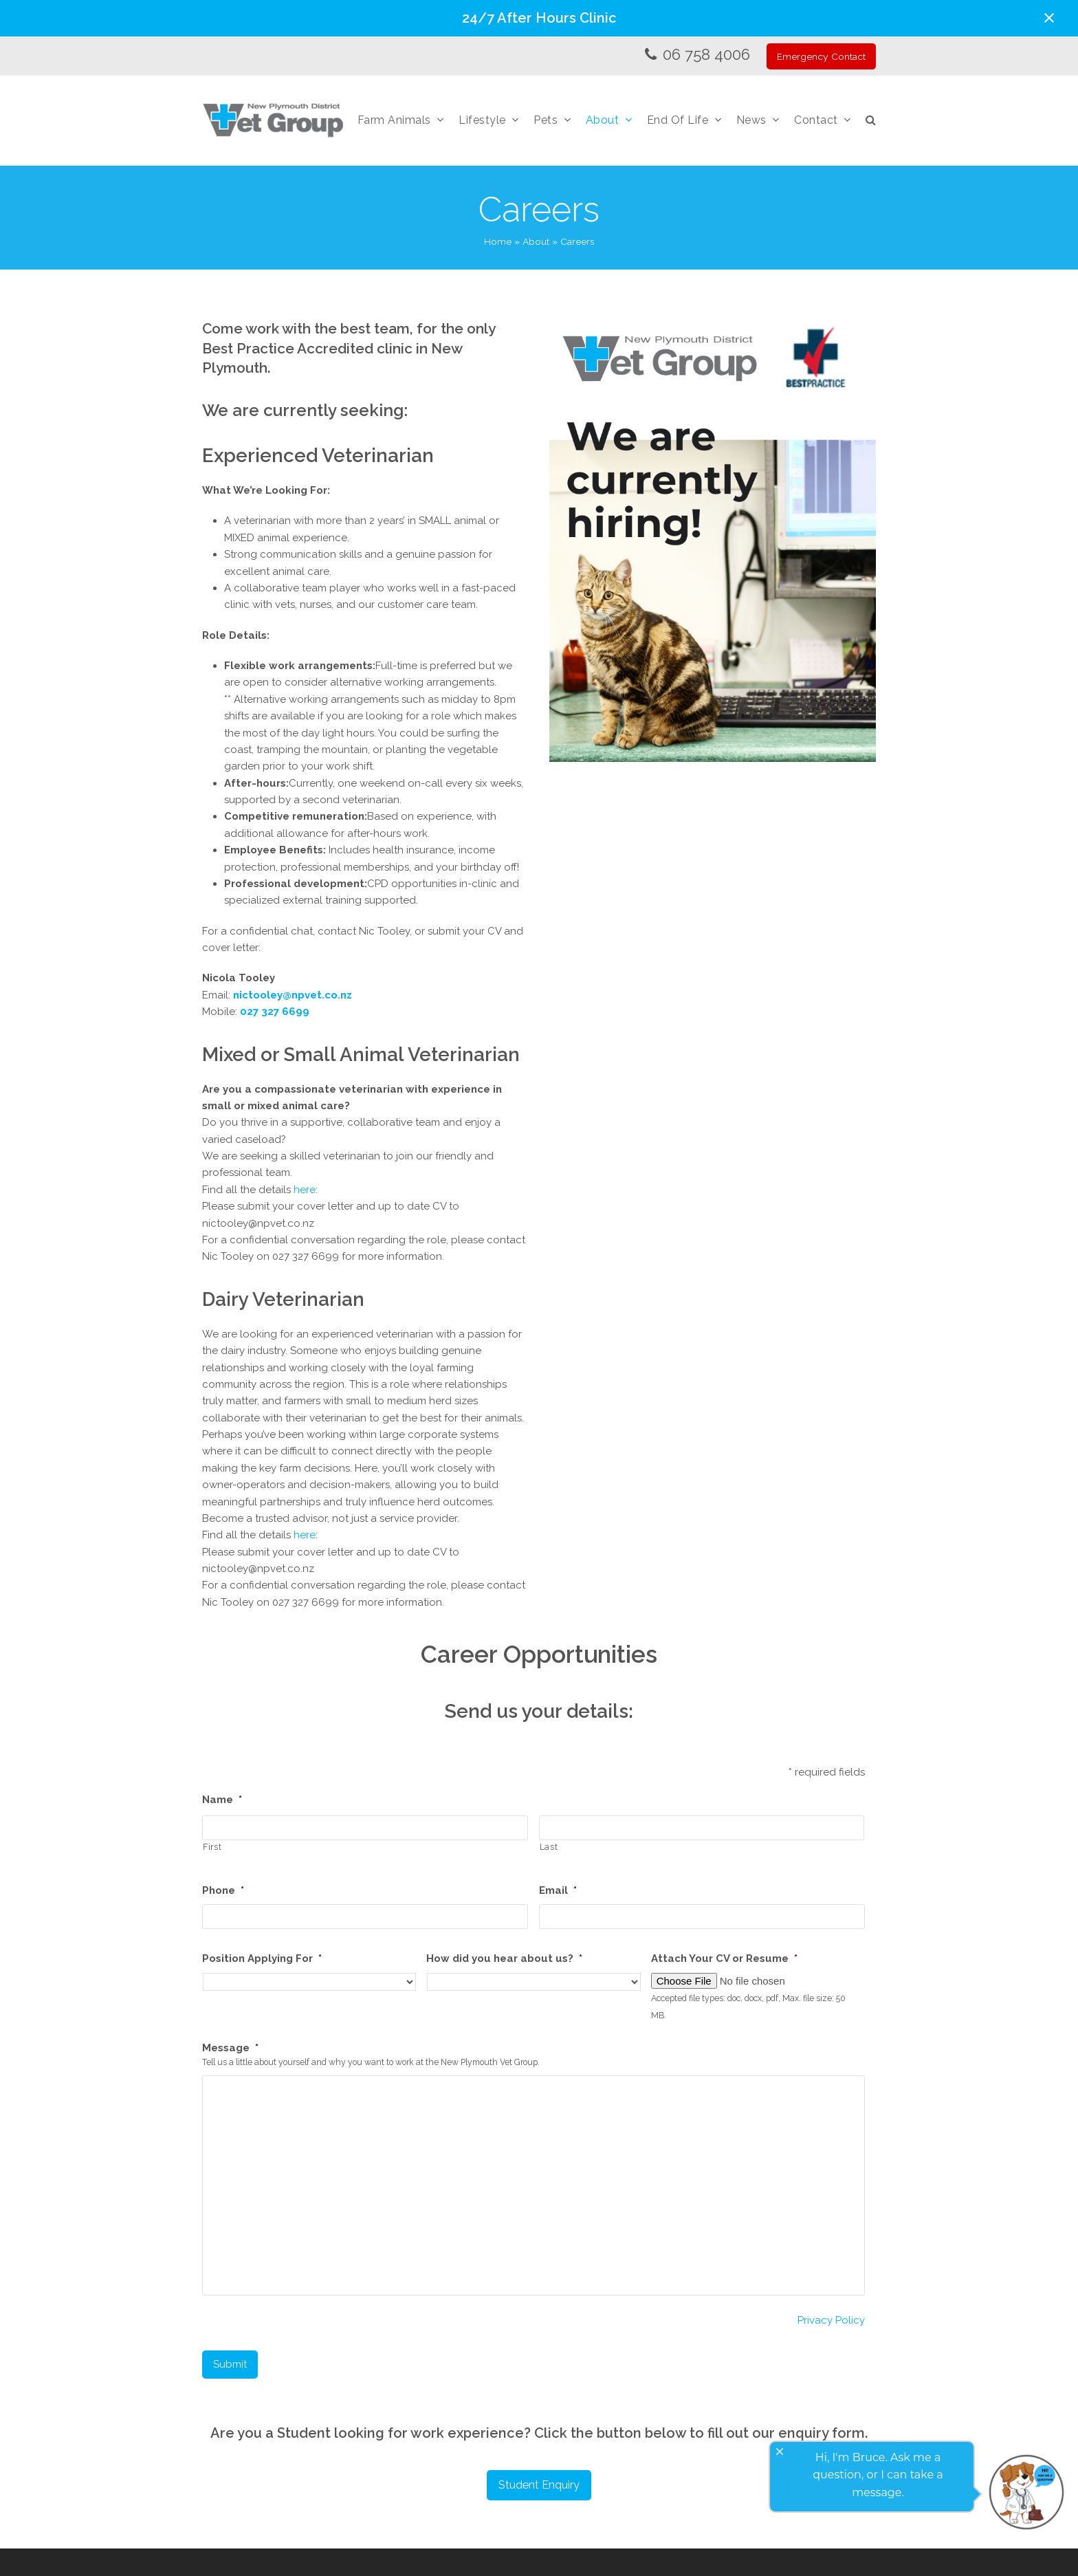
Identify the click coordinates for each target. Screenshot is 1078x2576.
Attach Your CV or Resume (724, 1958)
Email (558, 1890)
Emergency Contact (821, 56)
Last (549, 1847)
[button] (1049, 18)
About (535, 241)
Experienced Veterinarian (318, 455)
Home (498, 241)
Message (230, 2048)
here (305, 1189)
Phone (223, 1890)
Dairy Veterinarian (283, 1299)
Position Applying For (262, 1958)
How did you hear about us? (504, 1958)
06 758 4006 (706, 54)
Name (222, 1799)
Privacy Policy (831, 2320)
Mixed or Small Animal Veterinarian (361, 1054)
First (212, 1847)
